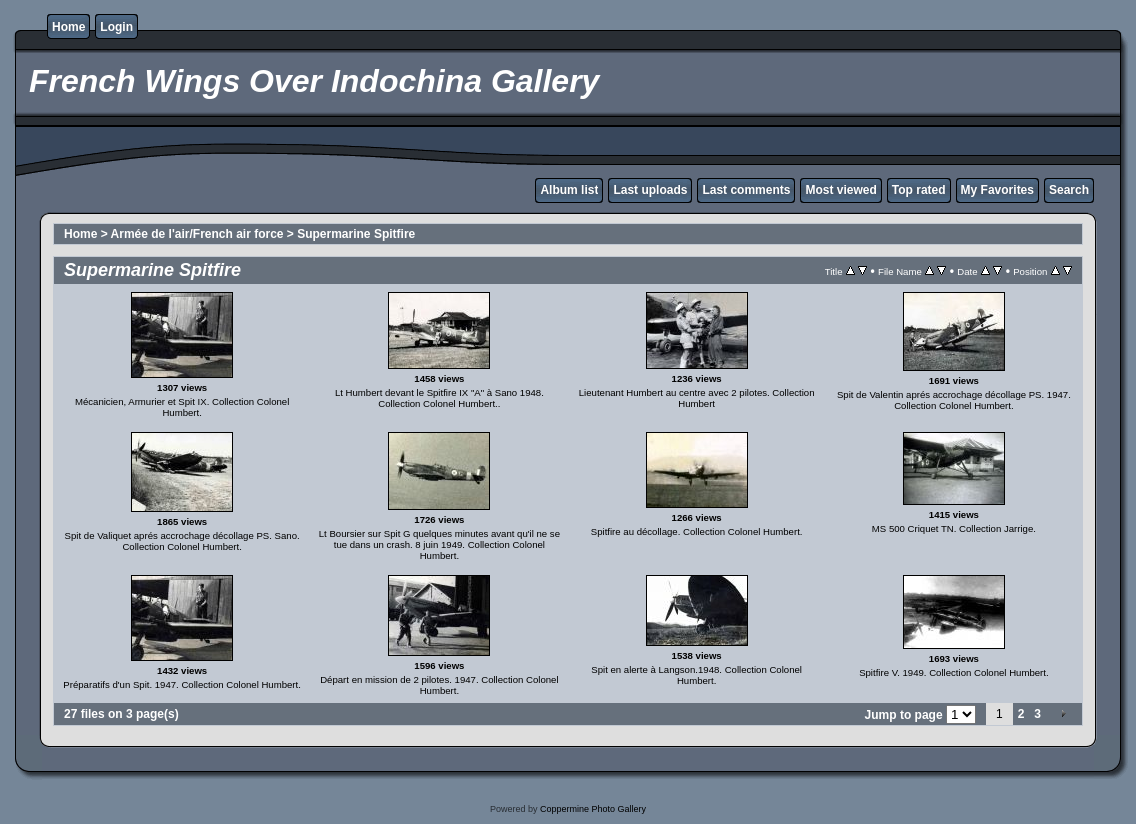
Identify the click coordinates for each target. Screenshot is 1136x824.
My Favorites (997, 190)
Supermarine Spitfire (356, 234)
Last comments (746, 190)
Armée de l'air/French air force (197, 234)
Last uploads (650, 190)
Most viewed (840, 190)
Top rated (919, 190)
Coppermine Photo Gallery (593, 809)
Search (1069, 190)
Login (116, 27)
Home (68, 27)
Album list (569, 190)
